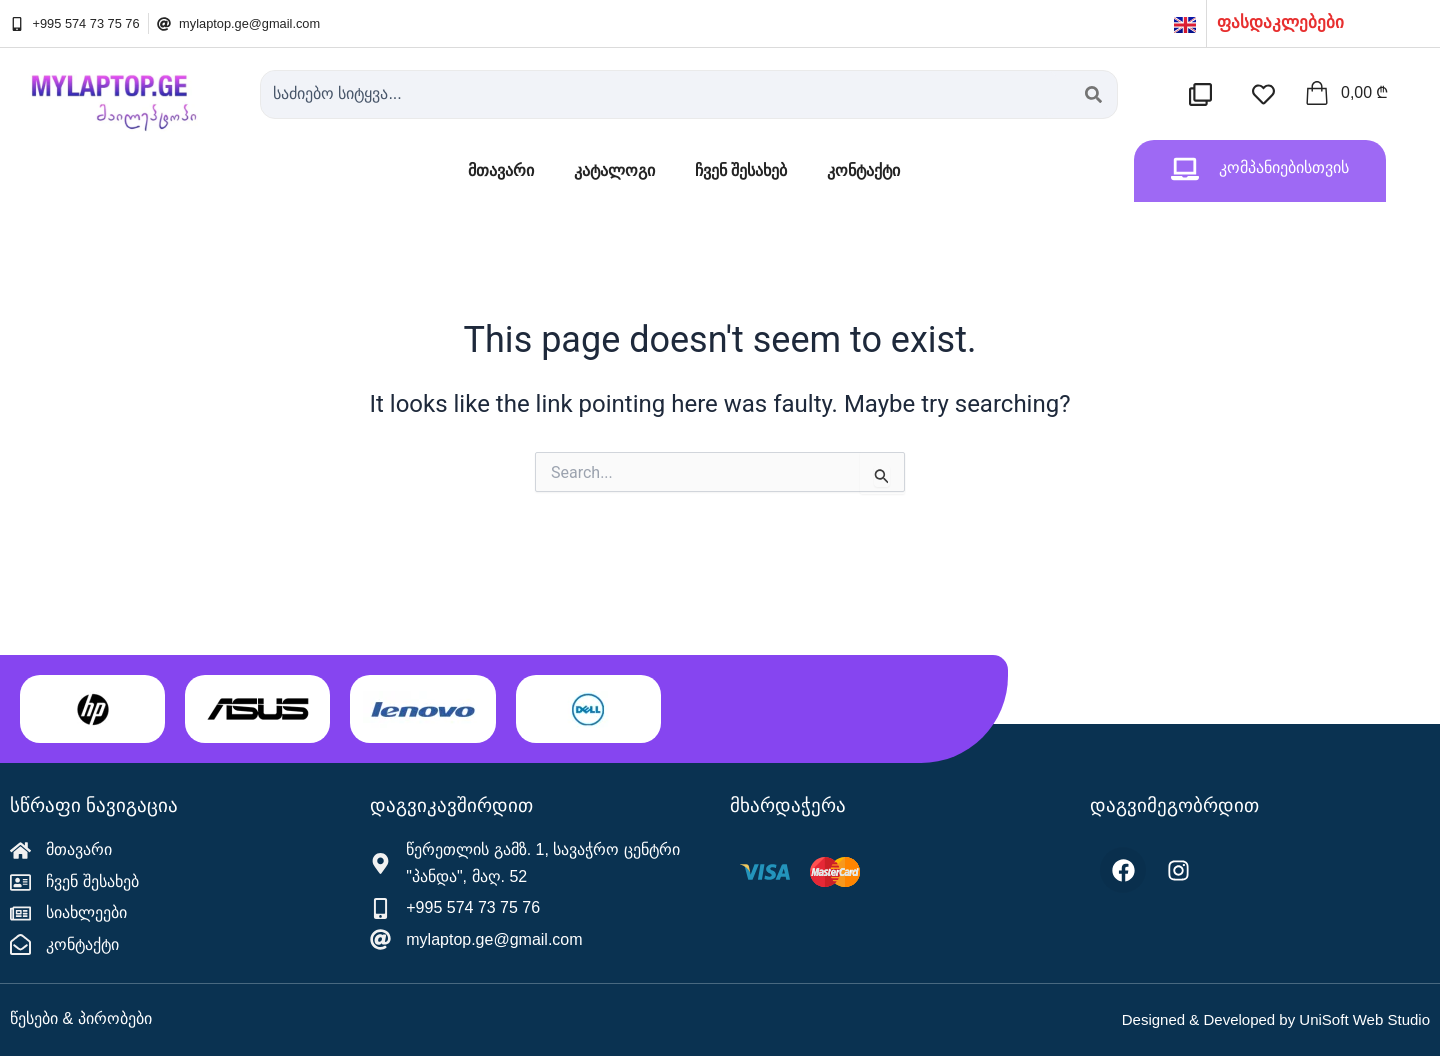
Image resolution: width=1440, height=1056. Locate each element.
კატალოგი (614, 170)
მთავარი (501, 170)
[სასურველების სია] (1268, 94)
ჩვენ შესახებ (741, 170)
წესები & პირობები (81, 1018)
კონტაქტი (863, 170)
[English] (1185, 23)
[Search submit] (1093, 94)
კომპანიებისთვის (1284, 167)
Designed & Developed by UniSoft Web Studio (1276, 1019)
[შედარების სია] (1205, 94)
